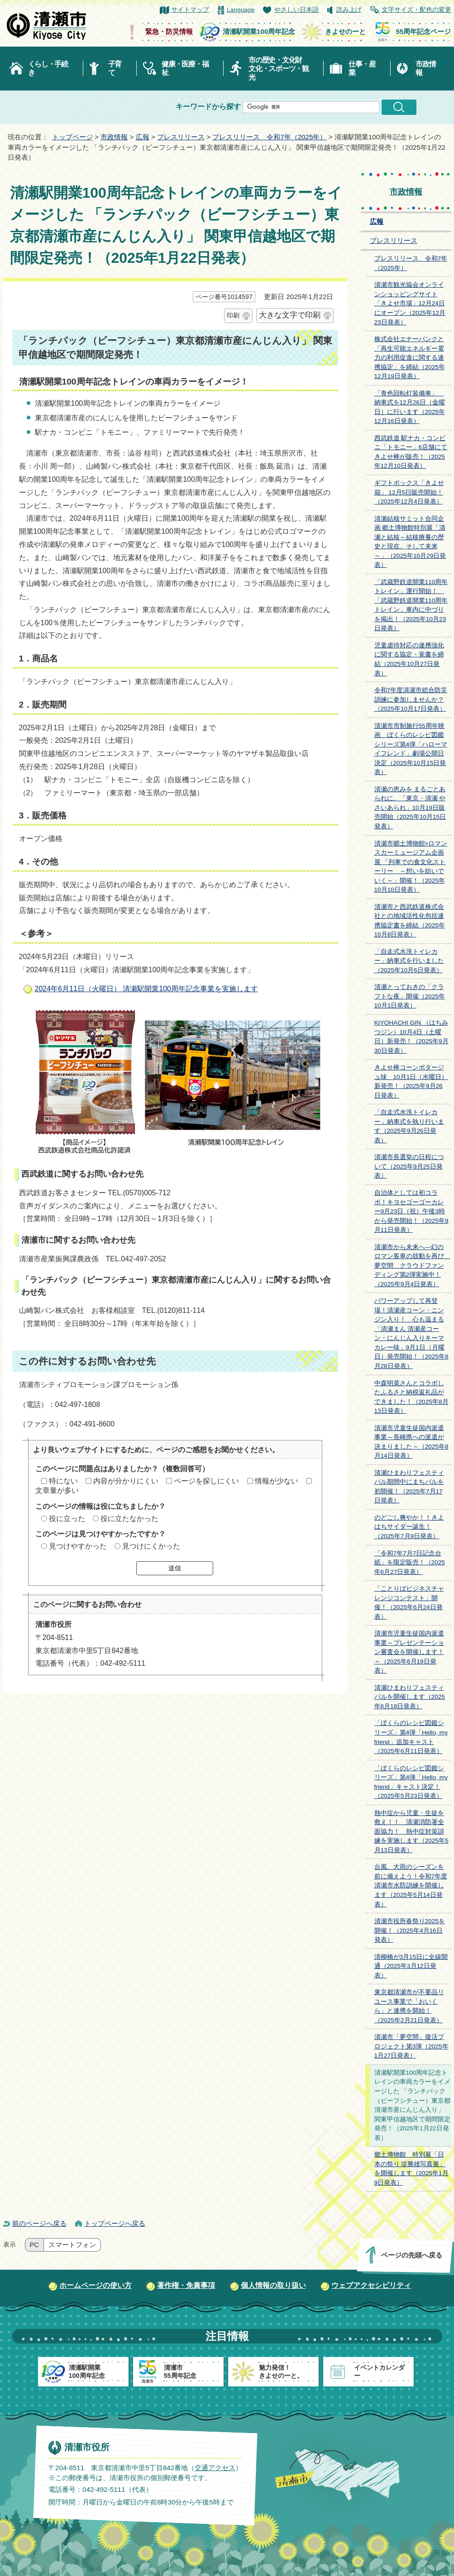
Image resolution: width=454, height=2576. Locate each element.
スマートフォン (72, 2244)
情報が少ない (276, 1481)
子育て (114, 68)
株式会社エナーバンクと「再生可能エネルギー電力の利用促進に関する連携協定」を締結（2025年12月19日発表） (409, 358)
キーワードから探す (208, 106)
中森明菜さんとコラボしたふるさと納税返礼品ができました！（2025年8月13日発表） (411, 1397)
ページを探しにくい (206, 1481)
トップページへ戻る (114, 2223)
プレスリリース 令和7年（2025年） (269, 137)
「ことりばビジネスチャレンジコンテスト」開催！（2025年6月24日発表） (409, 1602)
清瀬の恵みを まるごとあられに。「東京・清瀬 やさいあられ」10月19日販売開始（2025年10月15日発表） (410, 808)
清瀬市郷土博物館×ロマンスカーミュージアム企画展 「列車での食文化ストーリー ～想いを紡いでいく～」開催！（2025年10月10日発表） (411, 867)
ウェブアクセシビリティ (371, 2285)
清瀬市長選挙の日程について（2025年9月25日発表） (409, 1166)
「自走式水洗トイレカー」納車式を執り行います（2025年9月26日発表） (409, 1126)
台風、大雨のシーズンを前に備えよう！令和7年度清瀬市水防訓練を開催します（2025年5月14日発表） (411, 1885)
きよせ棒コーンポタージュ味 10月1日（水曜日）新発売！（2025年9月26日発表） (411, 1081)
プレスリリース (181, 137)
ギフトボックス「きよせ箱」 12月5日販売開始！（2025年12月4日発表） (409, 492)
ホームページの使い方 (95, 2285)
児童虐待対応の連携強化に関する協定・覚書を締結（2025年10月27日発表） (409, 659)
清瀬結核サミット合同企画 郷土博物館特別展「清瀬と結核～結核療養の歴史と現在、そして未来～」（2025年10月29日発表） (410, 542)
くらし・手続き (48, 68)
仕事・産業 (362, 68)
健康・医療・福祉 (185, 68)
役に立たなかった (129, 1518)
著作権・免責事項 (186, 2285)
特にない (63, 1481)
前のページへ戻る (39, 2223)
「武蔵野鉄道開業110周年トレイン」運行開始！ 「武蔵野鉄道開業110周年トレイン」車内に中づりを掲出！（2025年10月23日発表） (411, 605)
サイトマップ (190, 9)
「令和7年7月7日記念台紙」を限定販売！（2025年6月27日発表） (409, 1562)
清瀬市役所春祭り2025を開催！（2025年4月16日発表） (409, 1930)
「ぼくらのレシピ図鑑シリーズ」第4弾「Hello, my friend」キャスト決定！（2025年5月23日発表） (411, 1782)
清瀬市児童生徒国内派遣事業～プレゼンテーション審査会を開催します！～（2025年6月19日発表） (409, 1652)
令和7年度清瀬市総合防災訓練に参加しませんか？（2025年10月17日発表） (411, 699)
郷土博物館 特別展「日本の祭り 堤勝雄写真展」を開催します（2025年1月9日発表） (411, 2168)
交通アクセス (214, 2467)
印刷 (233, 315)
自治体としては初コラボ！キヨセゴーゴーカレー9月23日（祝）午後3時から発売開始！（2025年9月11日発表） (411, 1211)
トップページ (72, 137)
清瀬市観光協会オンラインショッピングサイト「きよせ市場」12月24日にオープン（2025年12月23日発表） (410, 303)
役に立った (67, 1518)
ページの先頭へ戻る (411, 2255)
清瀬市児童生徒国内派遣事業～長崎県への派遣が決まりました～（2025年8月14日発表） (411, 1442)
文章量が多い (57, 1490)
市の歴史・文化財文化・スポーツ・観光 (279, 68)
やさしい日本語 (296, 9)
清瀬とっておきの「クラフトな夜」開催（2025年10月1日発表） (409, 996)
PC (34, 2244)
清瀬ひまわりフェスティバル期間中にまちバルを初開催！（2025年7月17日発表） (409, 1486)
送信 (174, 1568)
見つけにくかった (151, 1546)
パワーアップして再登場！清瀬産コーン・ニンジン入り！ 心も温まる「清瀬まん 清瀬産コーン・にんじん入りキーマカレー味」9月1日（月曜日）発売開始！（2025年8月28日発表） (411, 1333)
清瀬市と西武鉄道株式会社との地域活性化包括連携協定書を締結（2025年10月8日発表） (409, 920)
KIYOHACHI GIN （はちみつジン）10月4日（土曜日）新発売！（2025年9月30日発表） (411, 1036)
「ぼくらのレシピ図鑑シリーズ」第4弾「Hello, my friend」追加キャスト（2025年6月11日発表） (411, 1737)
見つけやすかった (78, 1546)
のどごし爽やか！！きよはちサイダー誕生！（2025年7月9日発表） (409, 1527)
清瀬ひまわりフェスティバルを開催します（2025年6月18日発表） (409, 1697)
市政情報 (425, 68)
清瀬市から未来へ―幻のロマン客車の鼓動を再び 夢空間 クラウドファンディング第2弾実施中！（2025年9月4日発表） (412, 1266)
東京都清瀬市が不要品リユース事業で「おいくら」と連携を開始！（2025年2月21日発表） (409, 2006)
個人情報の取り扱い (273, 2285)
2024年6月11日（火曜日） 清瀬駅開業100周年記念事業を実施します (146, 989)
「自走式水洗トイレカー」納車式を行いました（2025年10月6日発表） (409, 961)
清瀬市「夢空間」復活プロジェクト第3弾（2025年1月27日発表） (411, 2046)
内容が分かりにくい (125, 1481)
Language (240, 9)
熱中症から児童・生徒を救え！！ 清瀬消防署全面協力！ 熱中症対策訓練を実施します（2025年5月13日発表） (411, 1832)
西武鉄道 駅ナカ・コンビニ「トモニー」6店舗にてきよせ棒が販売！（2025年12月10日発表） (411, 452)
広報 (142, 137)
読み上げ (349, 9)
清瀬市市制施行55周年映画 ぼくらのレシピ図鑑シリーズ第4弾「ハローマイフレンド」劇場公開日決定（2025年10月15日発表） (411, 749)
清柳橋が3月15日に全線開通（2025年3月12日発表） (411, 1966)
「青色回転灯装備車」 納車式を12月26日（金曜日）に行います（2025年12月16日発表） (409, 407)
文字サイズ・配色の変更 (416, 9)
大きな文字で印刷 (289, 315)
